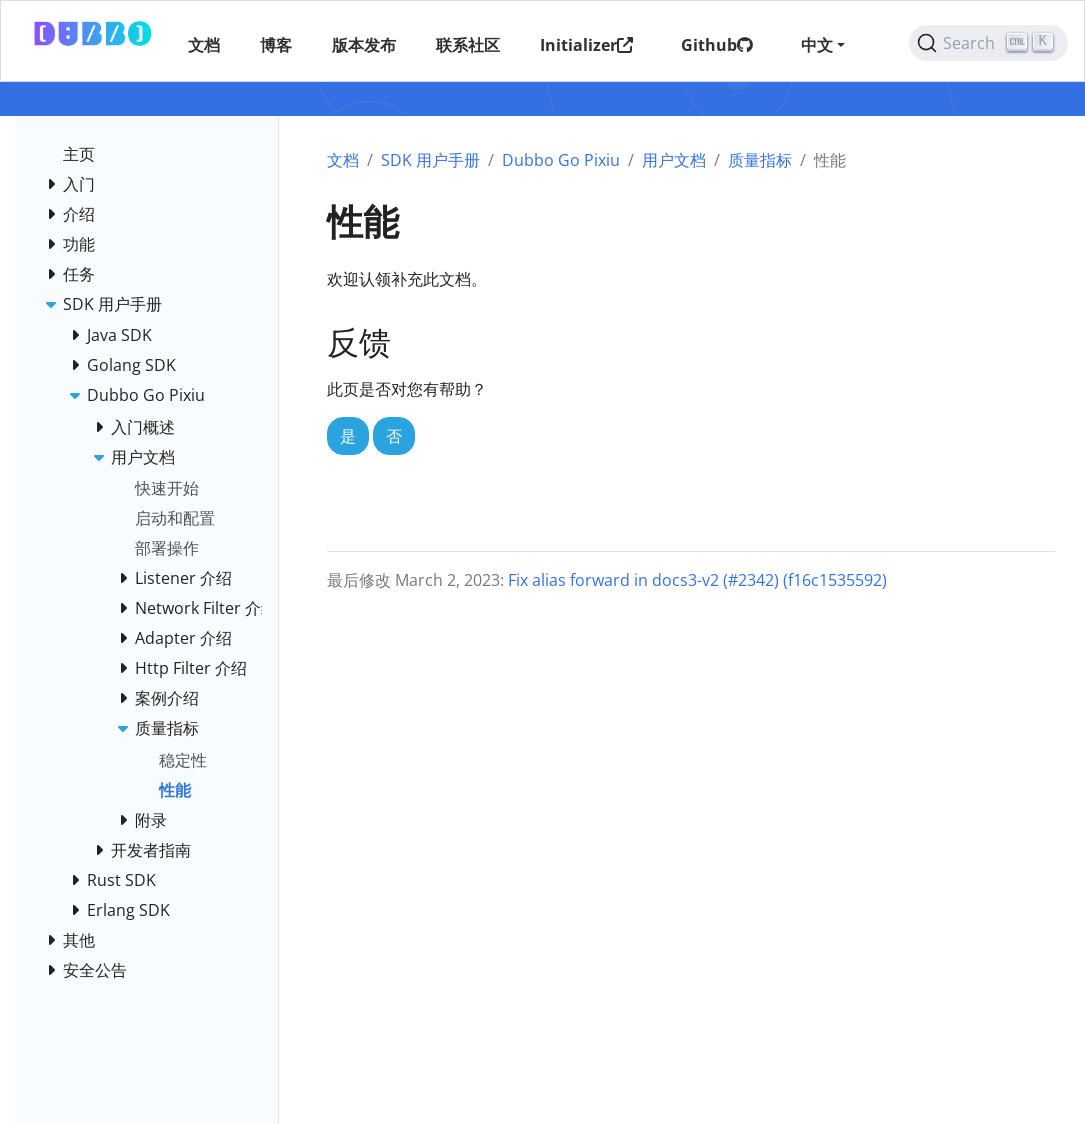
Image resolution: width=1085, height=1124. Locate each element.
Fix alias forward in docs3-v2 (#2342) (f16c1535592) (697, 580)
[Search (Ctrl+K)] (988, 43)
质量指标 (760, 160)
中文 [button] (817, 45)
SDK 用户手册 (430, 160)
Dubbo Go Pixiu (561, 160)
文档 (343, 160)
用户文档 (674, 160)
